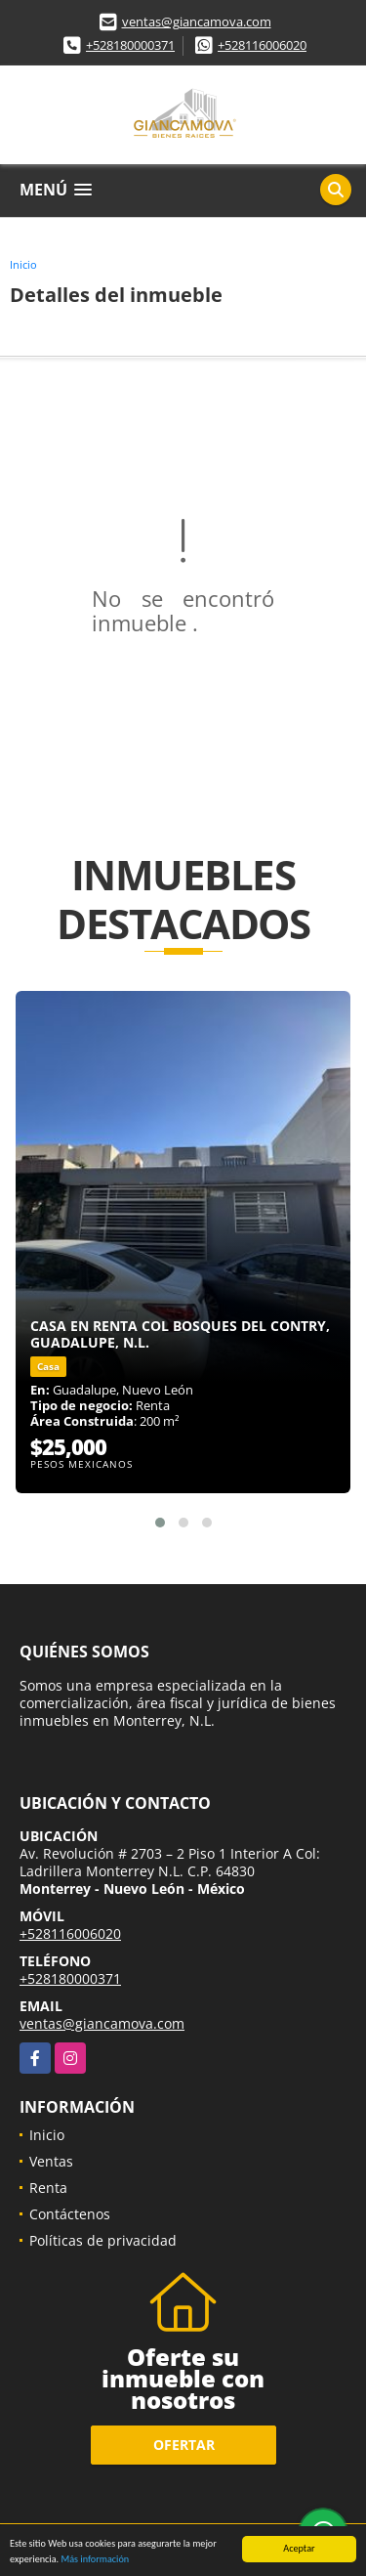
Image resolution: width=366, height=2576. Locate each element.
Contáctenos (69, 2214)
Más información (95, 2561)
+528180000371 (130, 45)
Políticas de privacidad (103, 2240)
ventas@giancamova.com (196, 21)
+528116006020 (262, 45)
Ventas (51, 2161)
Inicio (23, 264)
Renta (48, 2187)
